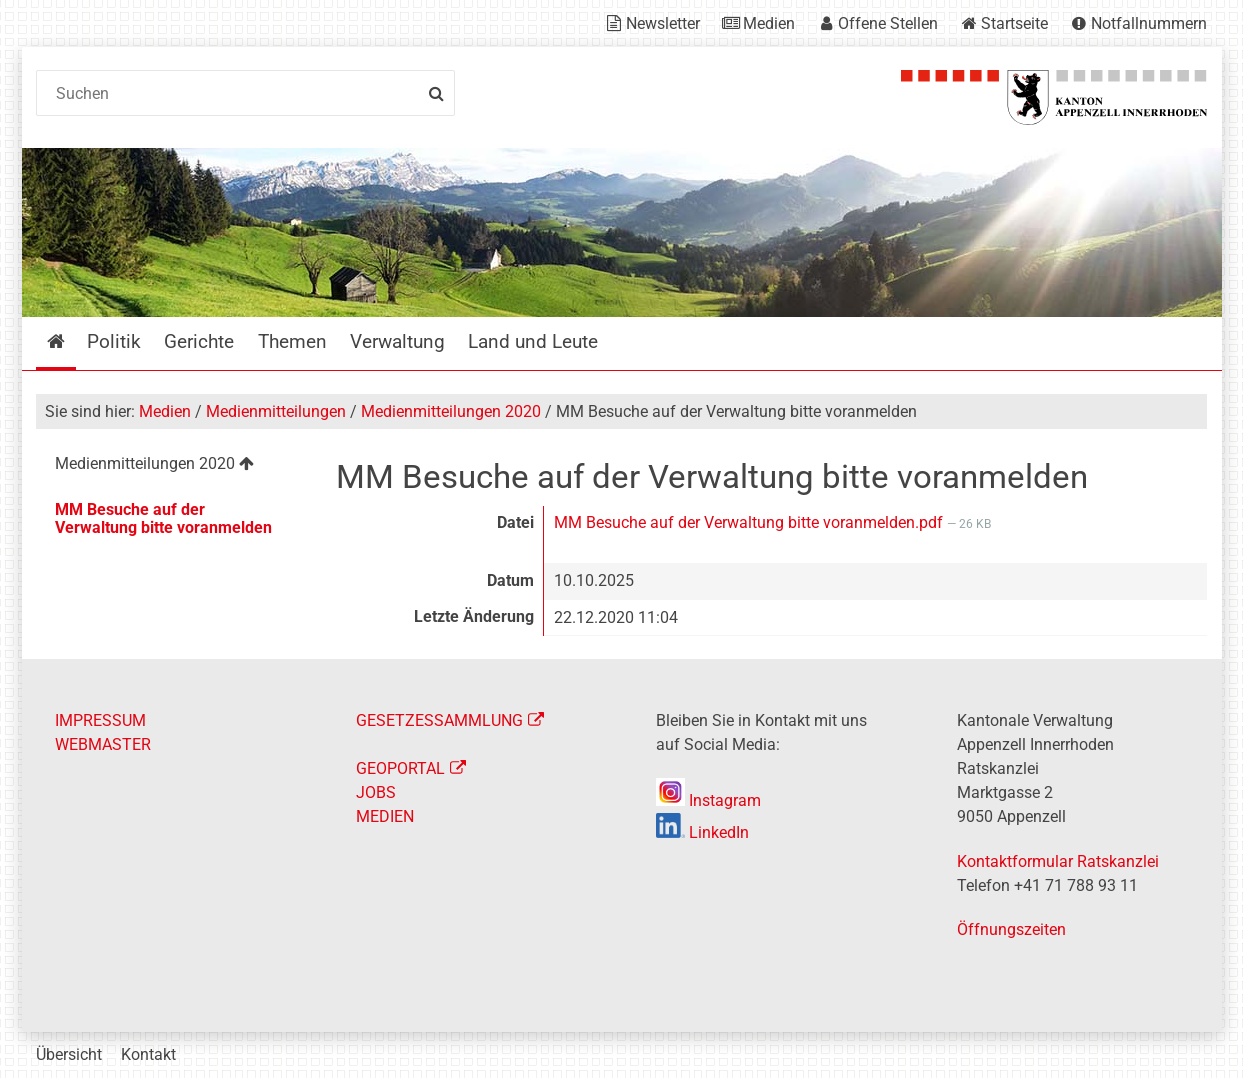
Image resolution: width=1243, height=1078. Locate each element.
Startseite (1014, 23)
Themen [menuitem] (292, 341)
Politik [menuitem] (114, 341)
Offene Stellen (888, 23)
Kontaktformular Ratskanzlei (1058, 861)
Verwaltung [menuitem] (397, 341)
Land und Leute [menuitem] (533, 341)
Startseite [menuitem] (70, 341)
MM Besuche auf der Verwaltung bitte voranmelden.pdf (750, 522)
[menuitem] (170, 466)
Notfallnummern (1149, 23)
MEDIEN (385, 816)
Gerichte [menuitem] (199, 341)
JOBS (376, 792)
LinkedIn (702, 832)
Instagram (708, 800)
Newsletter (663, 23)
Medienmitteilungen (276, 411)
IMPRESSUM (100, 720)
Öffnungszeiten (1011, 929)
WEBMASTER (103, 744)
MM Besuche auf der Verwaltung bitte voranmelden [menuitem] (163, 518)
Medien (769, 23)
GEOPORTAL (400, 768)
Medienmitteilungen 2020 (451, 411)
